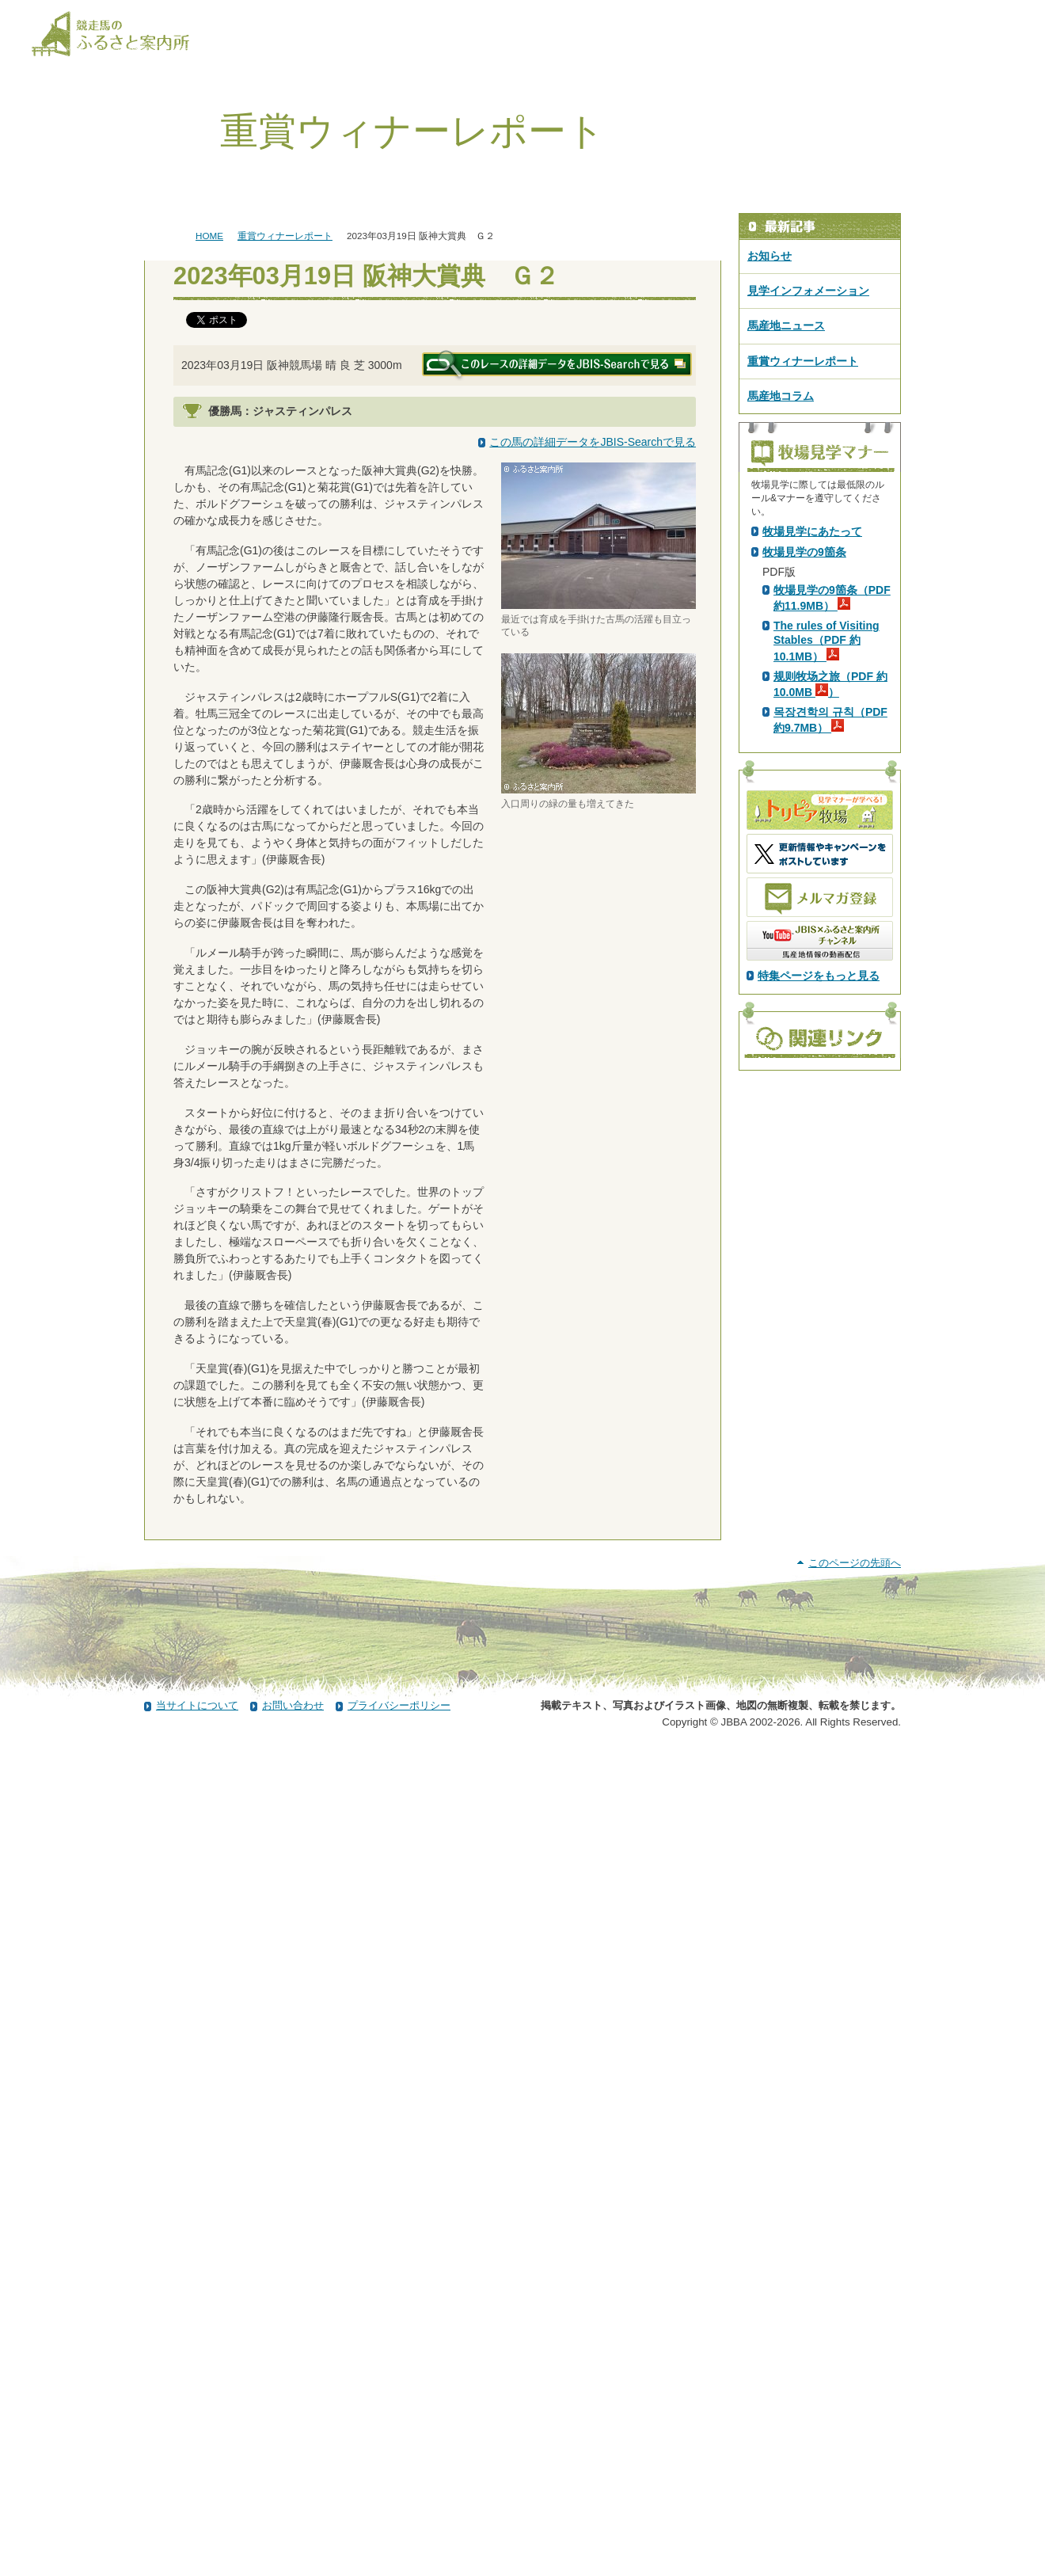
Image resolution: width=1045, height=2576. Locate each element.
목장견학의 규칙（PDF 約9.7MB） (830, 998)
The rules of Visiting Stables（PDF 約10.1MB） (826, 919)
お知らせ (769, 255)
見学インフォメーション (808, 290)
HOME (209, 235)
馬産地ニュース (786, 325)
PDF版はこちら (804, 666)
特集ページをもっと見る (819, 1254)
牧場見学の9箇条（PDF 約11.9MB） (832, 876)
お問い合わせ (293, 2531)
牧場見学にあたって (812, 810)
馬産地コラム (780, 396)
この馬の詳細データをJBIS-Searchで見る (592, 442)
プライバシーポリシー (399, 2531)
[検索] (1003, 14)
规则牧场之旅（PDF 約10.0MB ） (830, 963)
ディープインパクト (340, 528)
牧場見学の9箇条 (804, 830)
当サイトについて (197, 2531)
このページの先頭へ (854, 2389)
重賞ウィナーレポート (285, 235)
